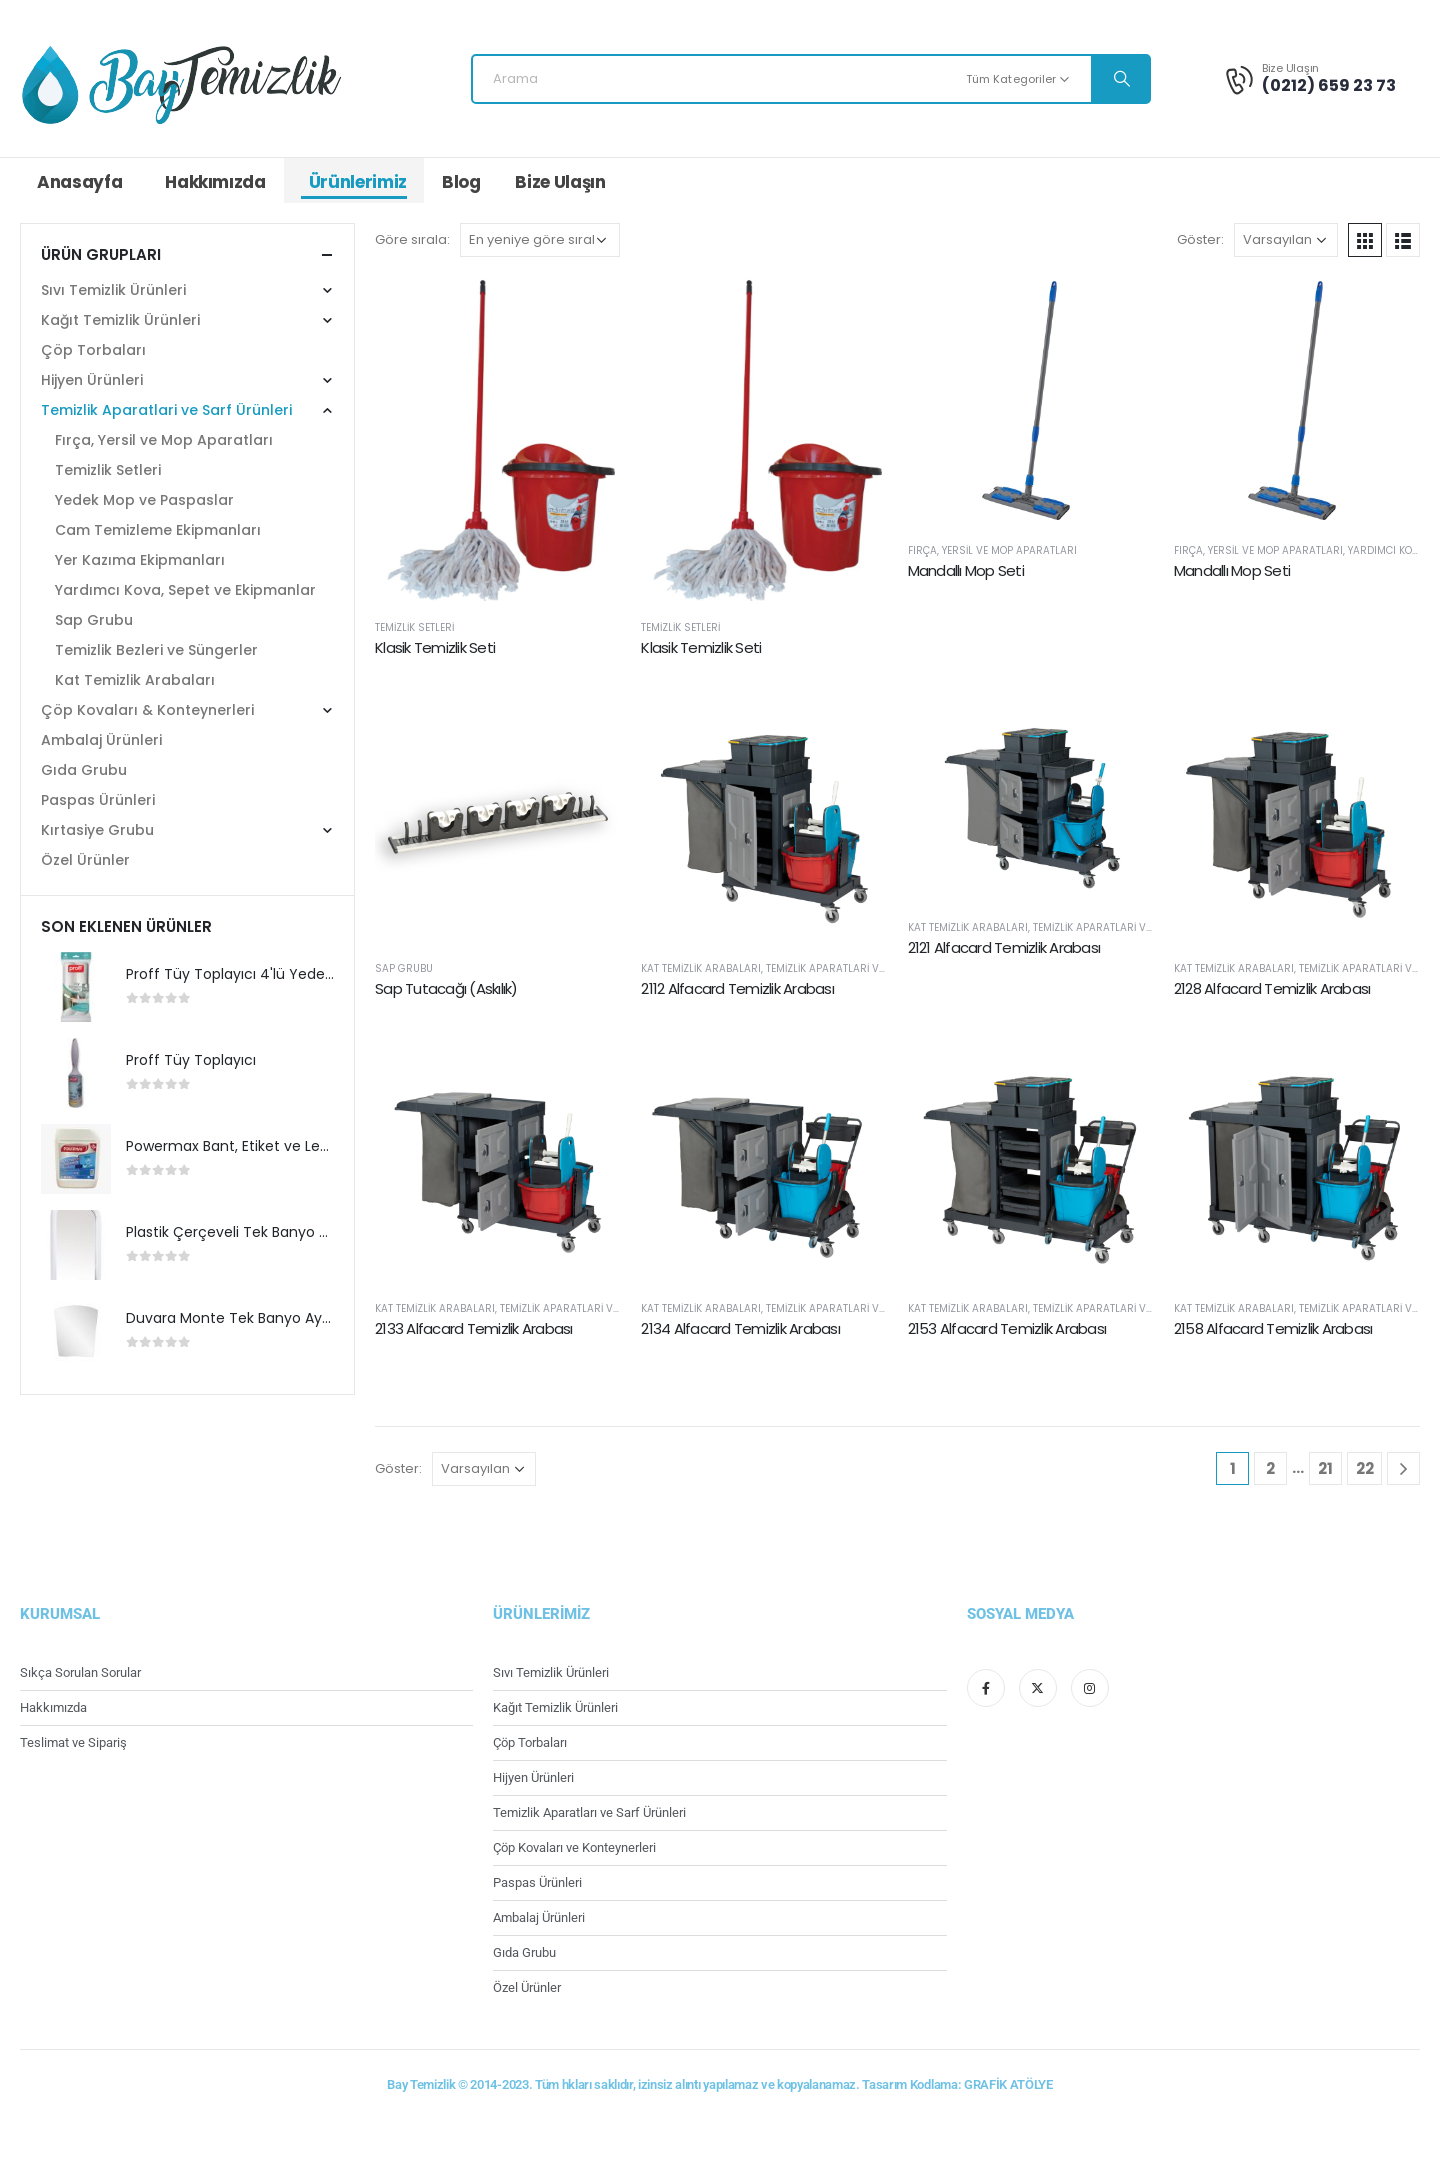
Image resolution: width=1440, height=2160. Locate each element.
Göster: (1200, 239)
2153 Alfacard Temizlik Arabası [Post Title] (1007, 1328)
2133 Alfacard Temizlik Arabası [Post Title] (474, 1328)
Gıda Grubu (84, 770)
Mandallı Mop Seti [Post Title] (966, 570)
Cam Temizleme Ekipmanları (158, 530)
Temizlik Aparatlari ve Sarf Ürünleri (865, 968)
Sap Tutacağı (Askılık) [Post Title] (446, 988)
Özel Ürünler (85, 860)
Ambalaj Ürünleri (101, 740)
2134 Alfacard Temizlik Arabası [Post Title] (740, 1328)
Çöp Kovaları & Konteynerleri (147, 710)
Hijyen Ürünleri (92, 380)
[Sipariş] (540, 240)
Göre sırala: (412, 239)
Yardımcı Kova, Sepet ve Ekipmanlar (185, 590)
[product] (76, 987)
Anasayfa (79, 182)
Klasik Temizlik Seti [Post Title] (435, 647)
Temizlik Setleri (414, 627)
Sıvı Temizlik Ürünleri (113, 290)
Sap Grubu (404, 968)
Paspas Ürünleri (98, 800)
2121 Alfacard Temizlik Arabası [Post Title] (1004, 947)
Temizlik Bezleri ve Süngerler (156, 650)
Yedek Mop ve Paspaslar (144, 500)
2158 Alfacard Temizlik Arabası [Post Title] (1273, 1328)
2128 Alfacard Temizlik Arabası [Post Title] (1272, 988)
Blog (461, 182)
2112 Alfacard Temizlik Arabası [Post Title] (737, 988)
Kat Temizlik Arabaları (701, 968)
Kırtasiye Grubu (97, 830)
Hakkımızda (215, 182)
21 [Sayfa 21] (1325, 1468)
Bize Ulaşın (560, 182)
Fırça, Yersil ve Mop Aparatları (992, 550)
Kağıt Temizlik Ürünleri (120, 320)
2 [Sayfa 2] (1270, 1468)
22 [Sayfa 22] (1365, 1468)
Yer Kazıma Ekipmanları (140, 560)
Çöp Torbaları (93, 350)
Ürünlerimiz (358, 182)
